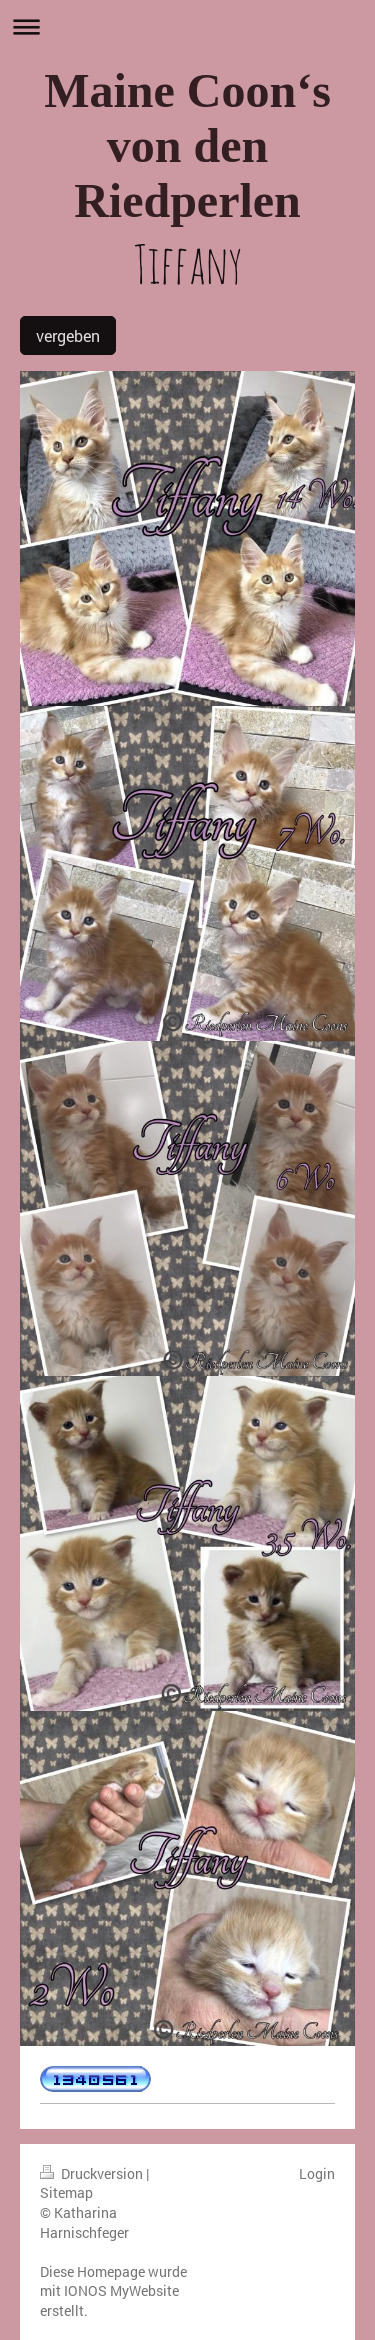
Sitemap (66, 2192)
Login (317, 2173)
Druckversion (93, 2173)
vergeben (68, 335)
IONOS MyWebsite (121, 2290)
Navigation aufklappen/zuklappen (187, 26)
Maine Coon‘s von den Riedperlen (187, 145)
